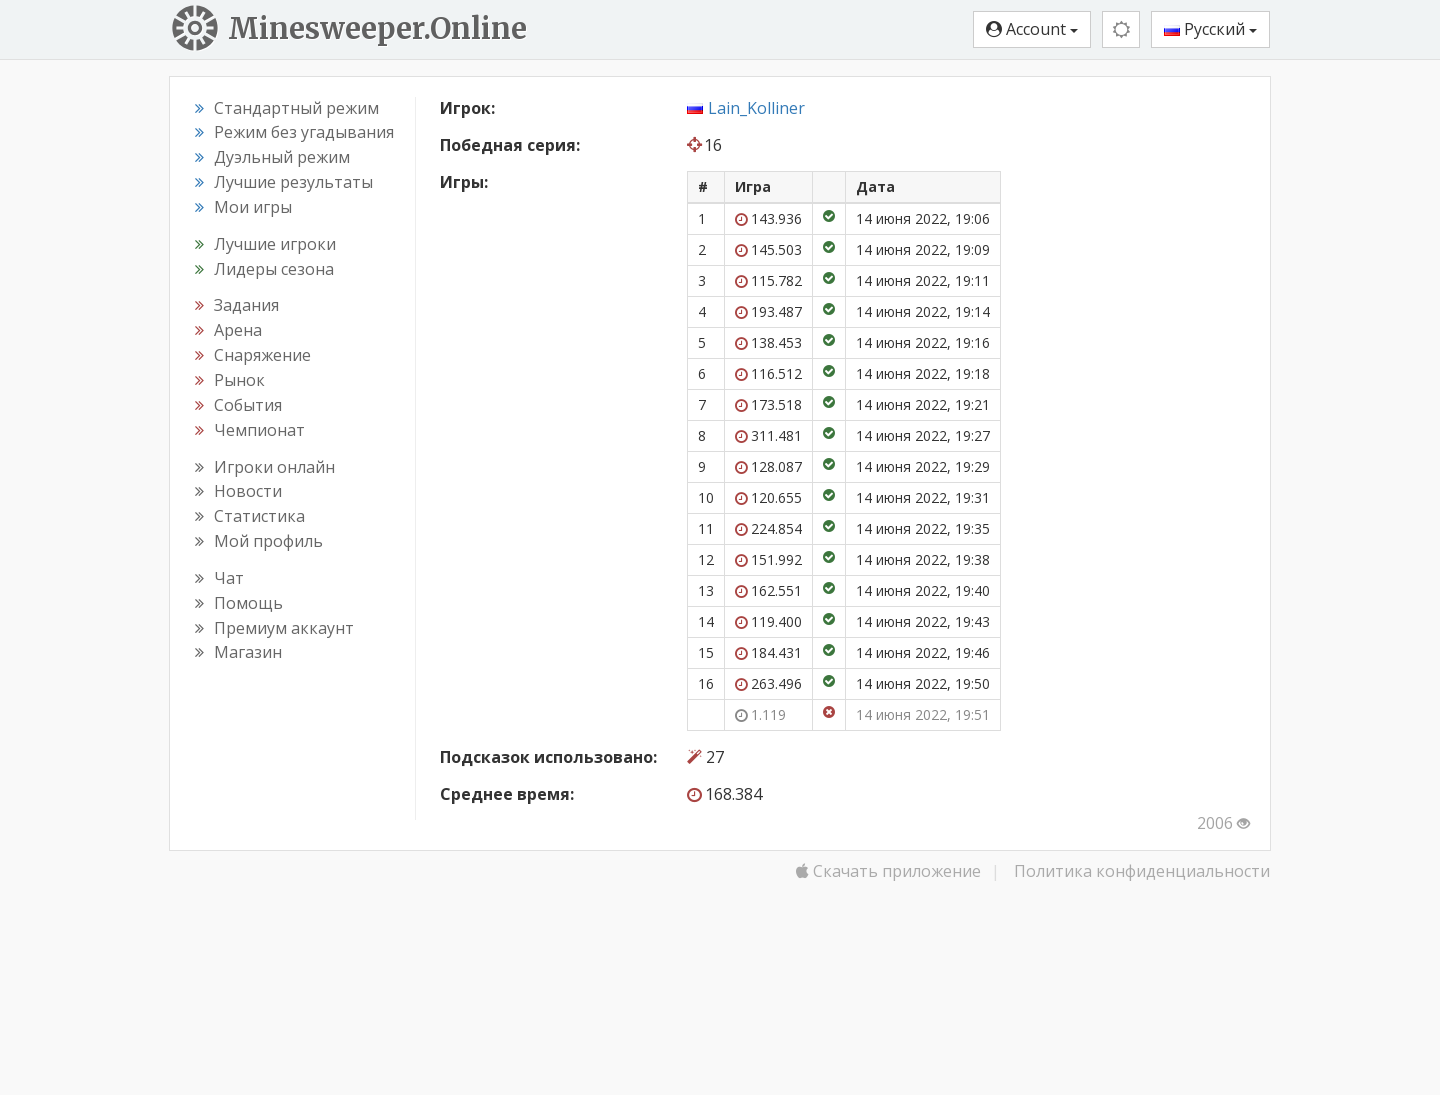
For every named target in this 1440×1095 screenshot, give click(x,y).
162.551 (768, 590)
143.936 (768, 218)
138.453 (768, 342)
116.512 (768, 373)
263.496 (768, 683)
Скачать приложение (888, 871)
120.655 (768, 497)
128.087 (768, 466)
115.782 (768, 280)
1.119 (760, 714)
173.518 (768, 404)
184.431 (768, 652)
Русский (1210, 29)
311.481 (768, 435)
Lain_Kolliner (756, 108)
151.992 (768, 559)
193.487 (768, 311)
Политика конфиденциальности (1142, 871)
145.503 (768, 249)
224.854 (768, 528)
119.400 (768, 621)
